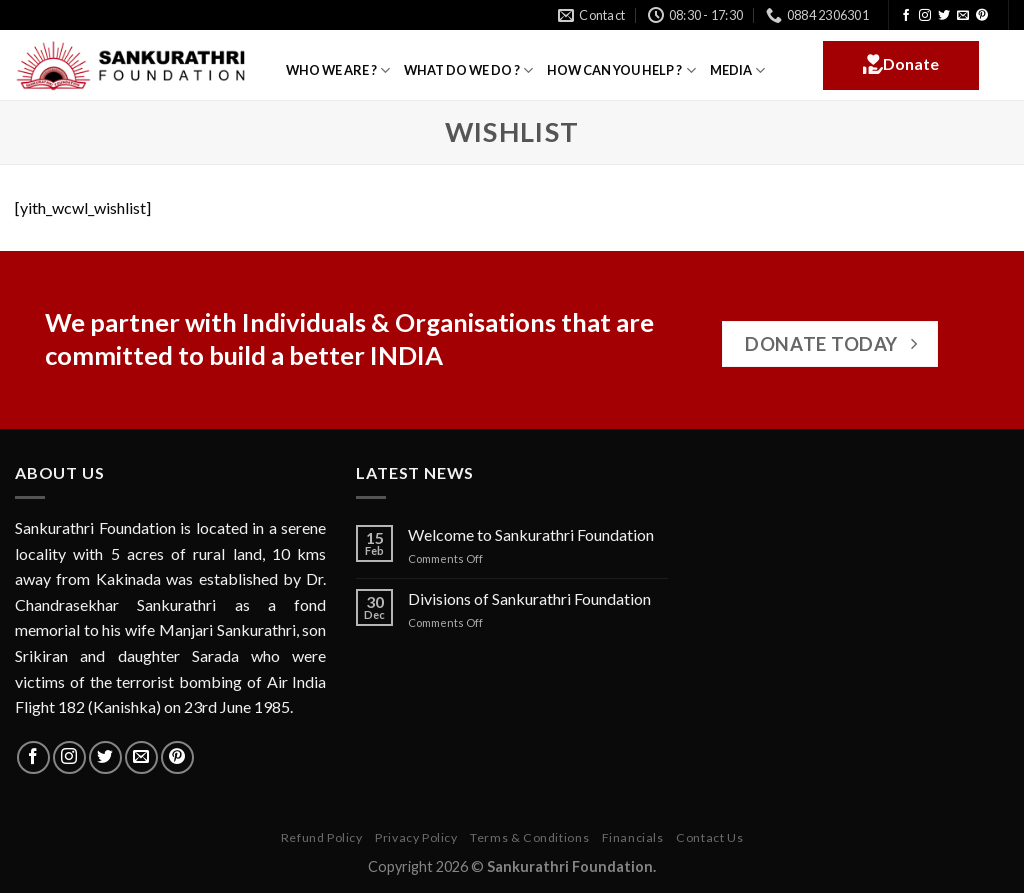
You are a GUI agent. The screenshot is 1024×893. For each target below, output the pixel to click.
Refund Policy (322, 837)
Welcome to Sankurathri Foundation (531, 534)
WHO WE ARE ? (338, 70)
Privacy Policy (416, 837)
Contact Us (709, 837)
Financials (633, 837)
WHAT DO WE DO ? (468, 70)
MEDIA (737, 70)
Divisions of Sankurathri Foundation (529, 598)
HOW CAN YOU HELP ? (621, 70)
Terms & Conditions (529, 837)
